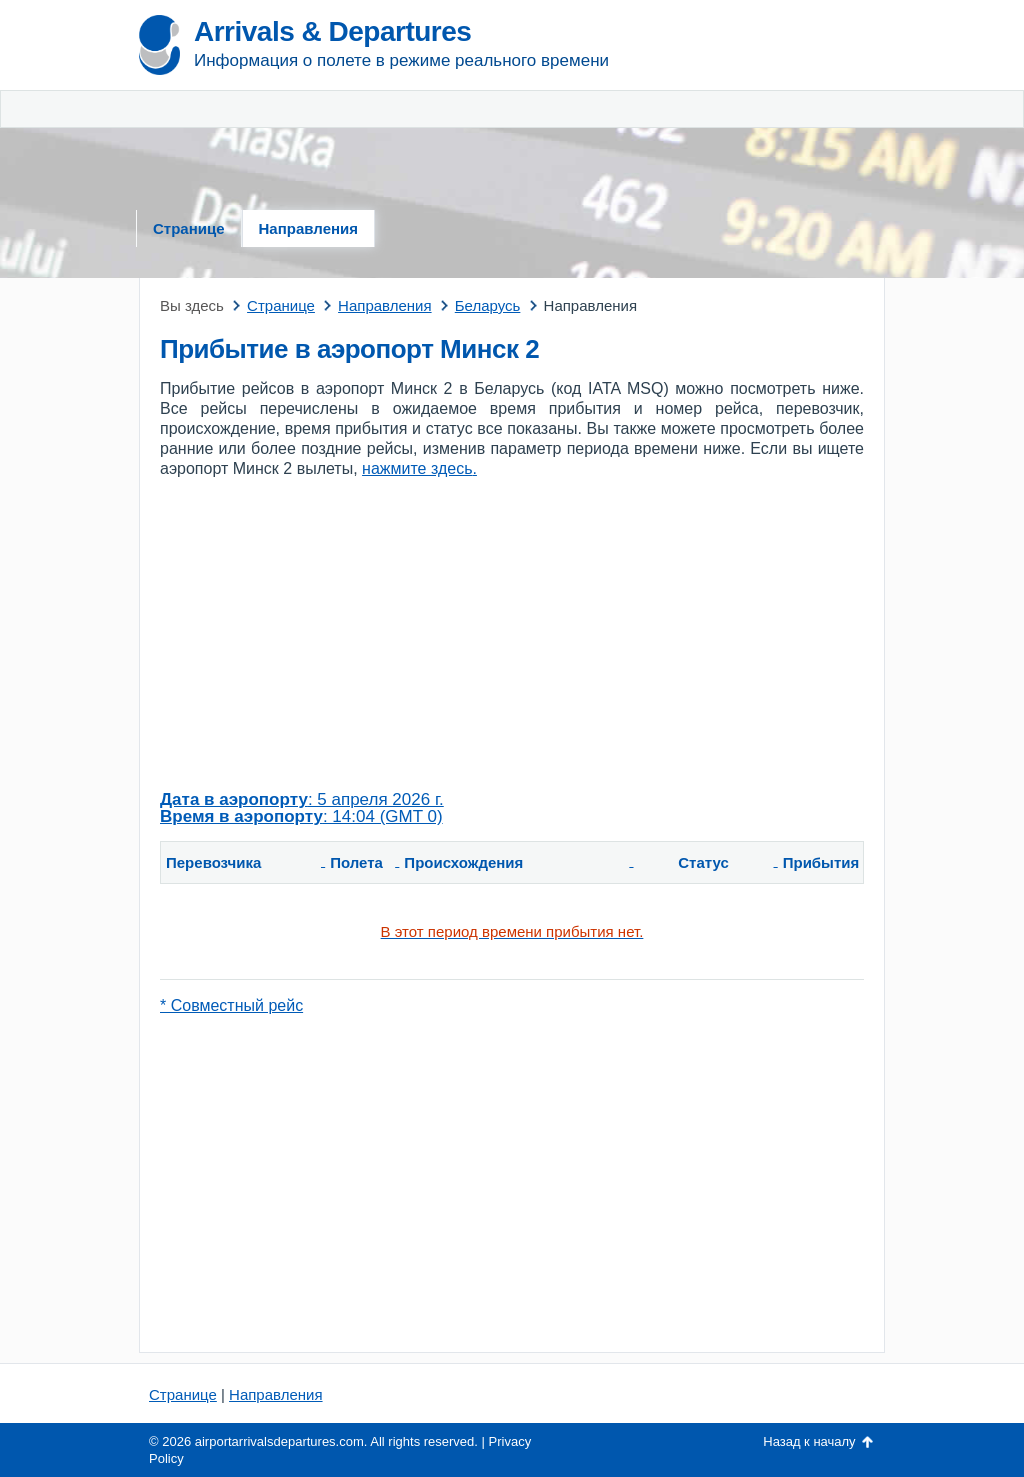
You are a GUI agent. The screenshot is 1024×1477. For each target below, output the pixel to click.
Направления (308, 228)
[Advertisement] (767, 110)
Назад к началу (809, 1441)
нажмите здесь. (419, 468)
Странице (189, 228)
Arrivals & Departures (332, 31)
